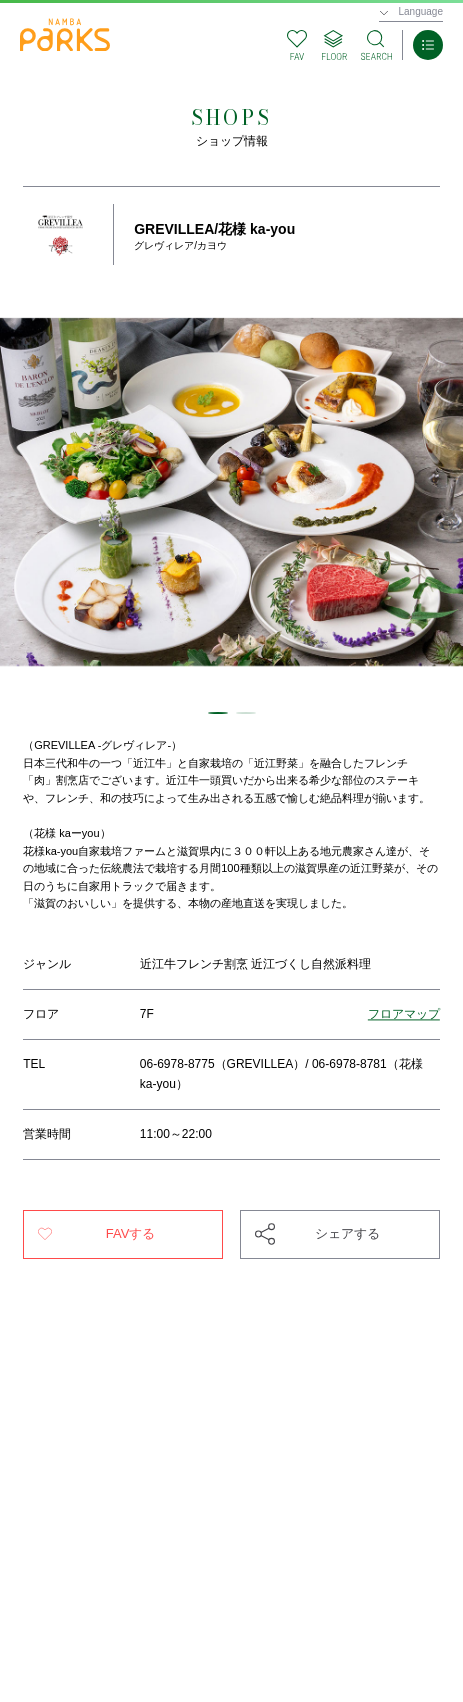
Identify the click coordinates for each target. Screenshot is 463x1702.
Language (421, 11)
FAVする (131, 1233)
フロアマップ (404, 1014)
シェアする (347, 1233)
